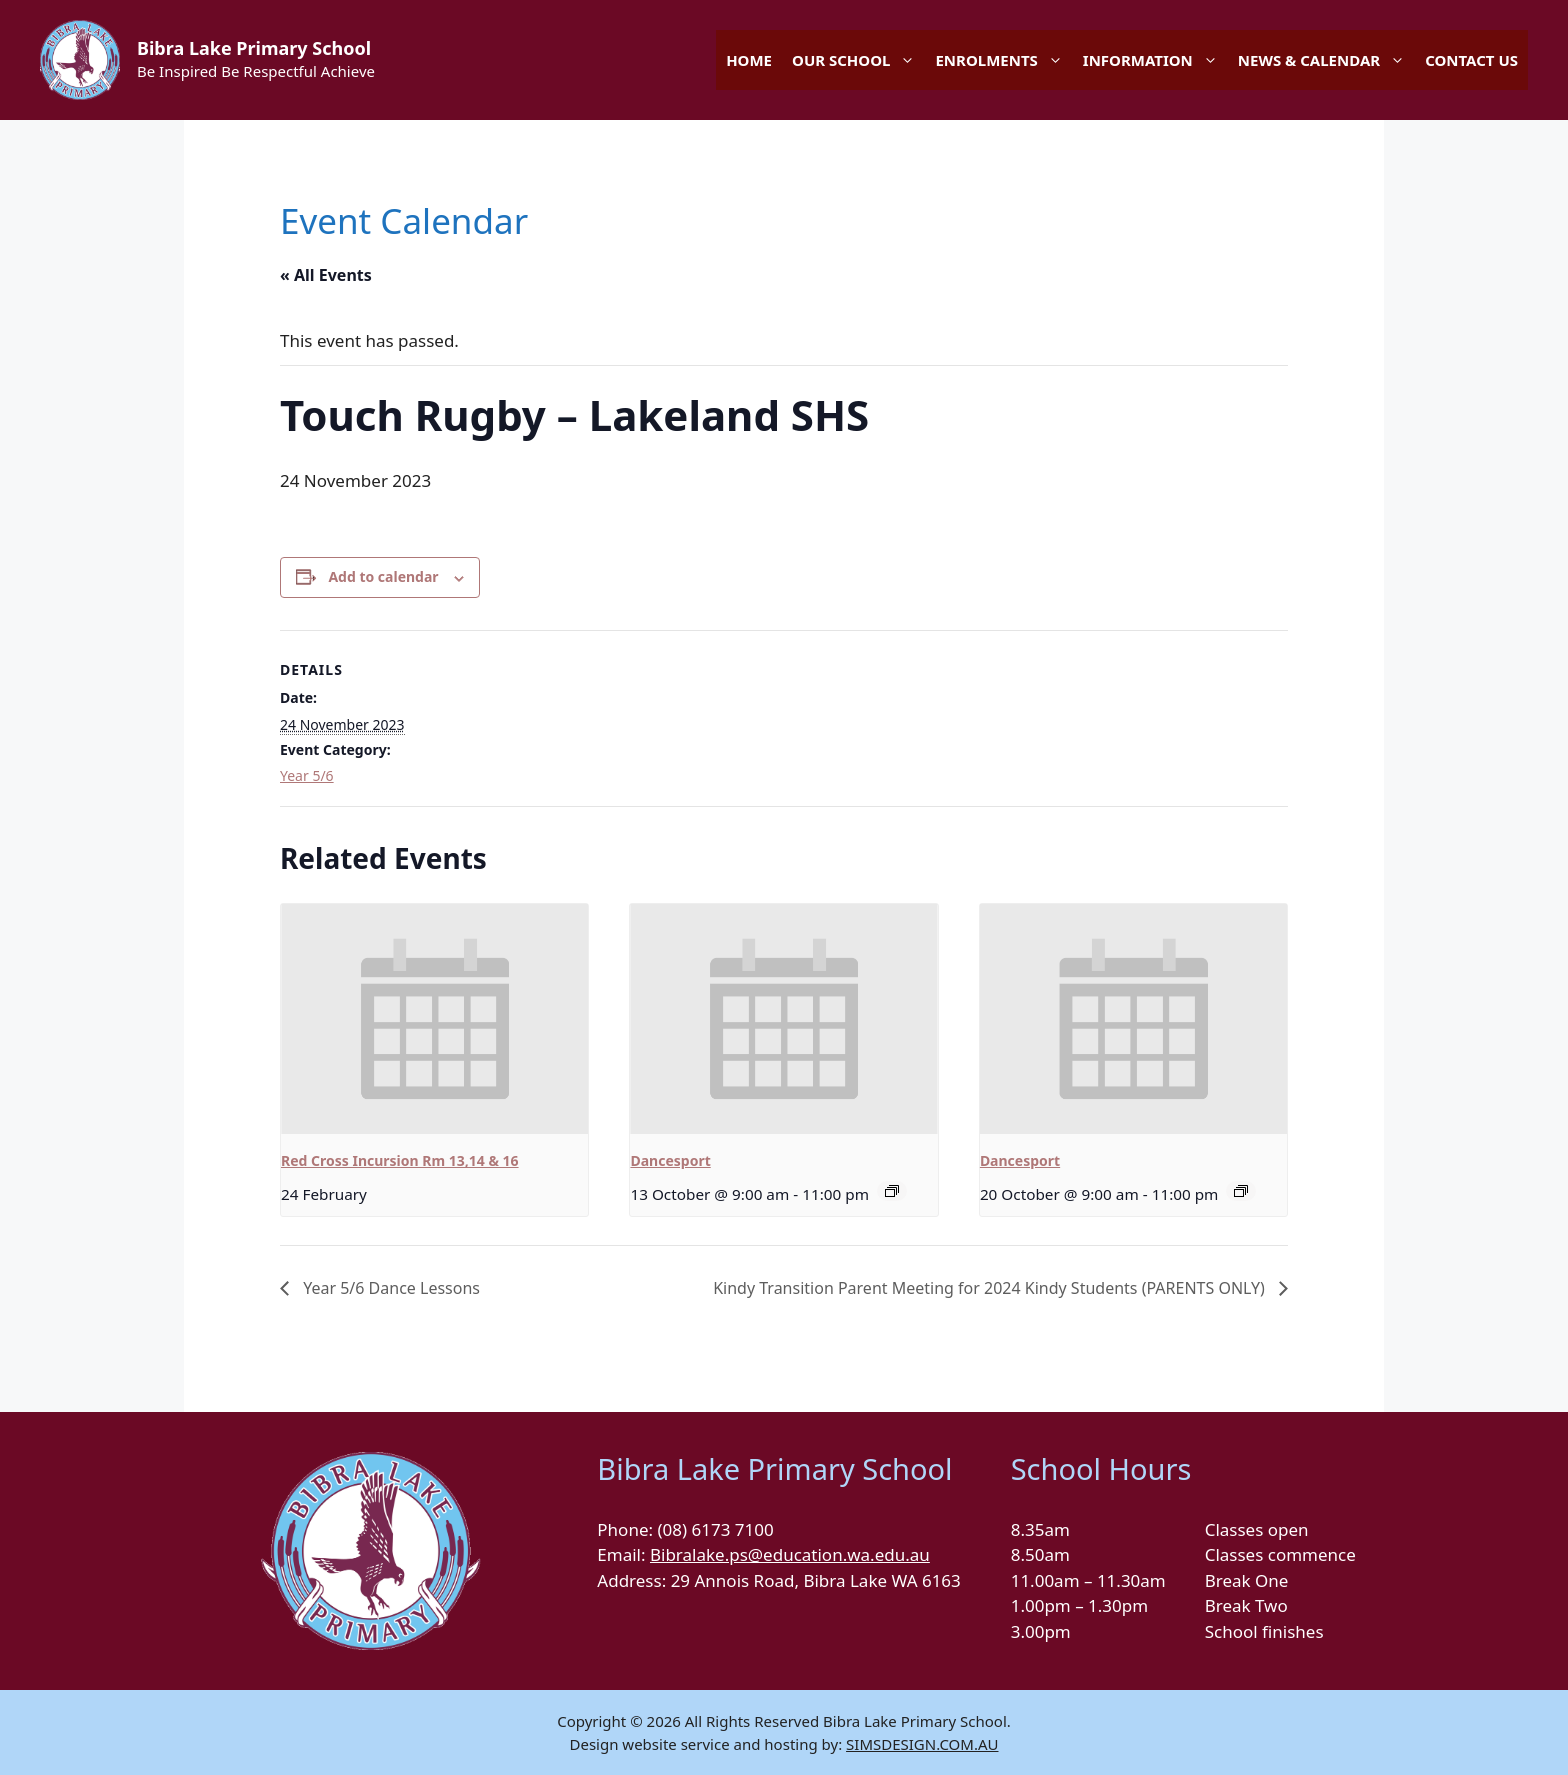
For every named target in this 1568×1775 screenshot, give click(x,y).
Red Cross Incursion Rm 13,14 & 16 (400, 1160)
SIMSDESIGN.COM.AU (922, 1744)
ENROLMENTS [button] (1003, 60)
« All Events (326, 275)
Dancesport (670, 1160)
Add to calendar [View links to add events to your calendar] (383, 576)
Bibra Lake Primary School (254, 48)
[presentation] (434, 1019)
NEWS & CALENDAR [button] (1326, 60)
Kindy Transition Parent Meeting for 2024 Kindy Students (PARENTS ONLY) (991, 1288)
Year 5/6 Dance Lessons (389, 1288)
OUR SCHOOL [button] (858, 60)
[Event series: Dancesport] (892, 1191)
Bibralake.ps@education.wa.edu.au (790, 1554)
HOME (749, 60)
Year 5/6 (307, 775)
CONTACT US (1471, 60)
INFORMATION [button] (1155, 60)
